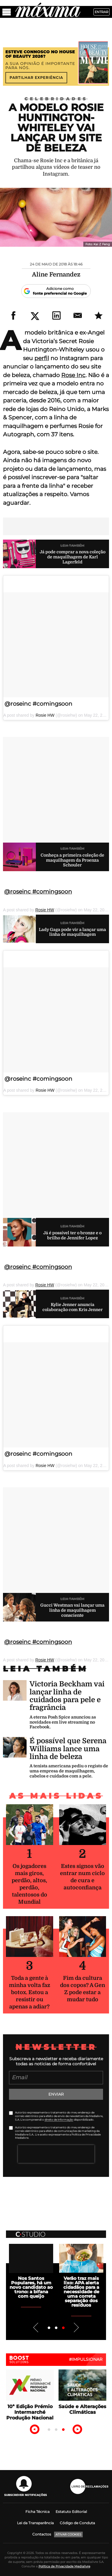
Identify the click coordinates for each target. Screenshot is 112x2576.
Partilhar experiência (36, 77)
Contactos (41, 2534)
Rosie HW (45, 715)
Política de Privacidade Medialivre (64, 2566)
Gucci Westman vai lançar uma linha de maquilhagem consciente (72, 1610)
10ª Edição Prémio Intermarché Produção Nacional (29, 2412)
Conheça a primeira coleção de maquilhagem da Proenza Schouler (72, 860)
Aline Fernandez (56, 274)
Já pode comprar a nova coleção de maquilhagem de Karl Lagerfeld (72, 556)
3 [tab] (63, 2328)
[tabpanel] (31, 2271)
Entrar (101, 12)
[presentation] (56, 2154)
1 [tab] (49, 2328)
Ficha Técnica (37, 2511)
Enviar (56, 2094)
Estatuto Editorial (71, 2511)
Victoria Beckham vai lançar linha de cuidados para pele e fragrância (67, 1696)
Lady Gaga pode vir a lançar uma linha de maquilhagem (72, 932)
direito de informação (59, 2119)
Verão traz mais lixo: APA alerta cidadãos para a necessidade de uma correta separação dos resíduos (81, 2291)
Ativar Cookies (68, 2534)
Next (76, 2327)
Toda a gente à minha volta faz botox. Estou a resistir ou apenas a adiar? (29, 1992)
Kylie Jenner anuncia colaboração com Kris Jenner (72, 1307)
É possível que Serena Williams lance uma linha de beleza (68, 1749)
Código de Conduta (77, 2523)
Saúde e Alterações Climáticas (82, 2409)
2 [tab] (56, 2328)
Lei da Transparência (35, 2523)
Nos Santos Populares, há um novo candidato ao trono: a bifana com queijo (31, 2287)
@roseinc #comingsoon (38, 703)
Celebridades (56, 98)
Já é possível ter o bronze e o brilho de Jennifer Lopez (72, 1235)
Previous (36, 2327)
